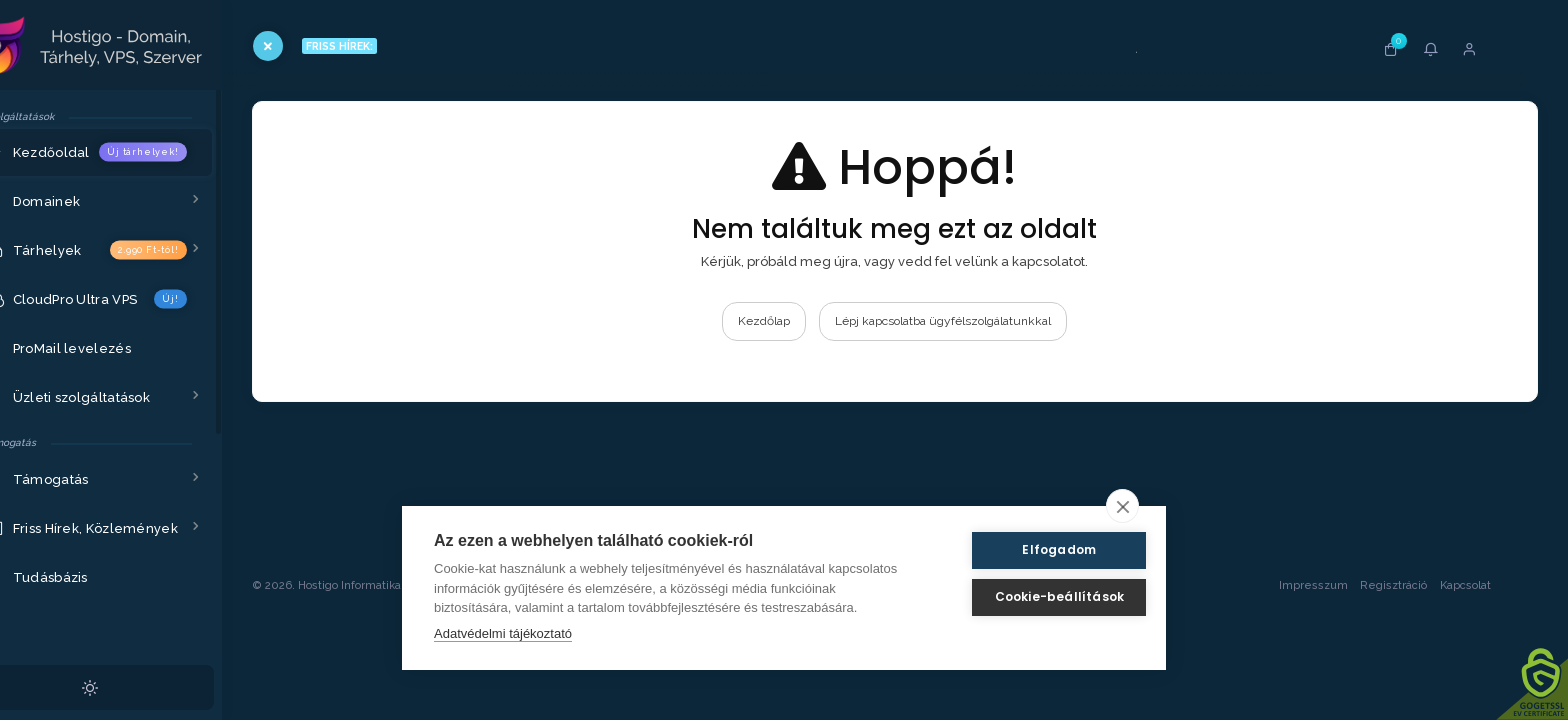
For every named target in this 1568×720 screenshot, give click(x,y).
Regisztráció (1392, 677)
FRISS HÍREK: (381, 46)
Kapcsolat (1483, 677)
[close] (1122, 506)
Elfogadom (1038, 549)
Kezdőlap (790, 321)
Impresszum (1311, 677)
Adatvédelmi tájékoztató (503, 633)
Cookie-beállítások (1038, 596)
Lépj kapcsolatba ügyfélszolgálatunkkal (969, 321)
